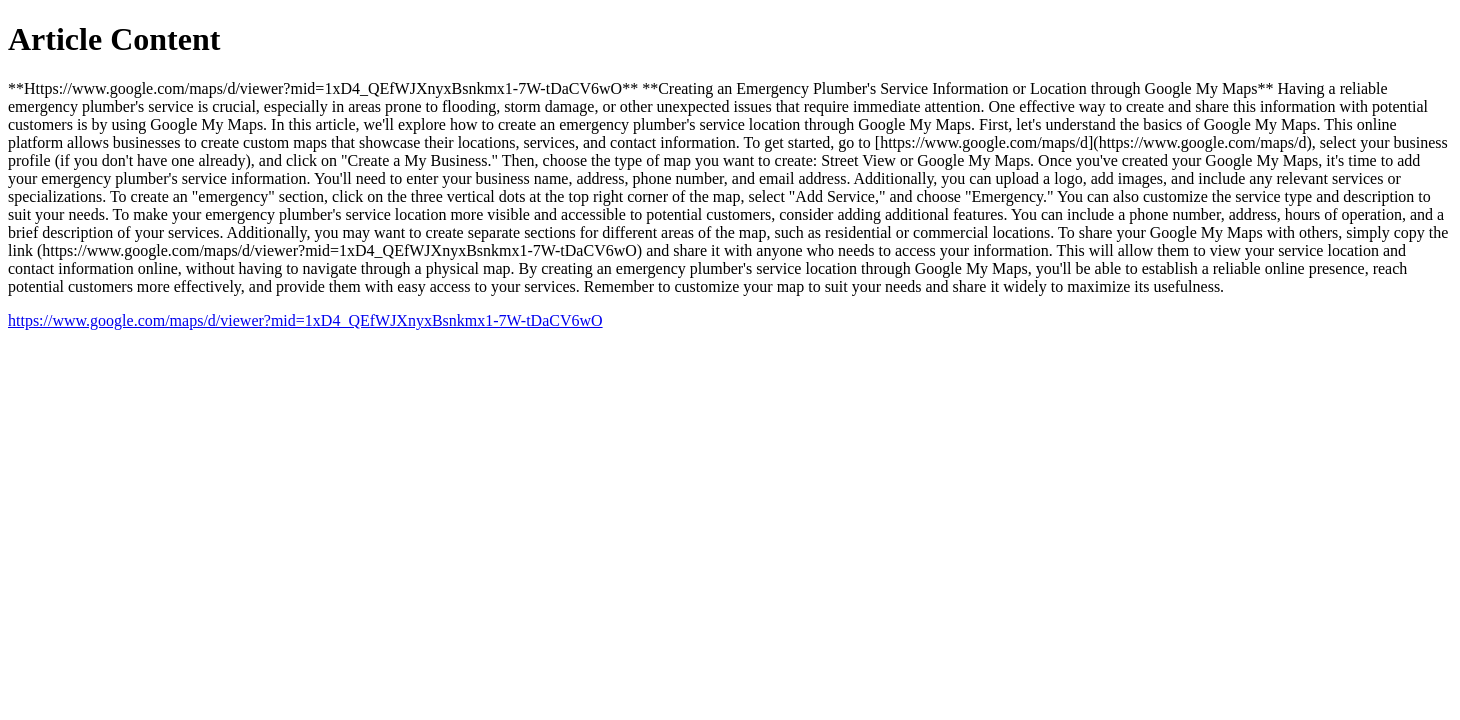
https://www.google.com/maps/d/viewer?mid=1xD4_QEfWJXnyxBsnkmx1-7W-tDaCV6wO (305, 320)
